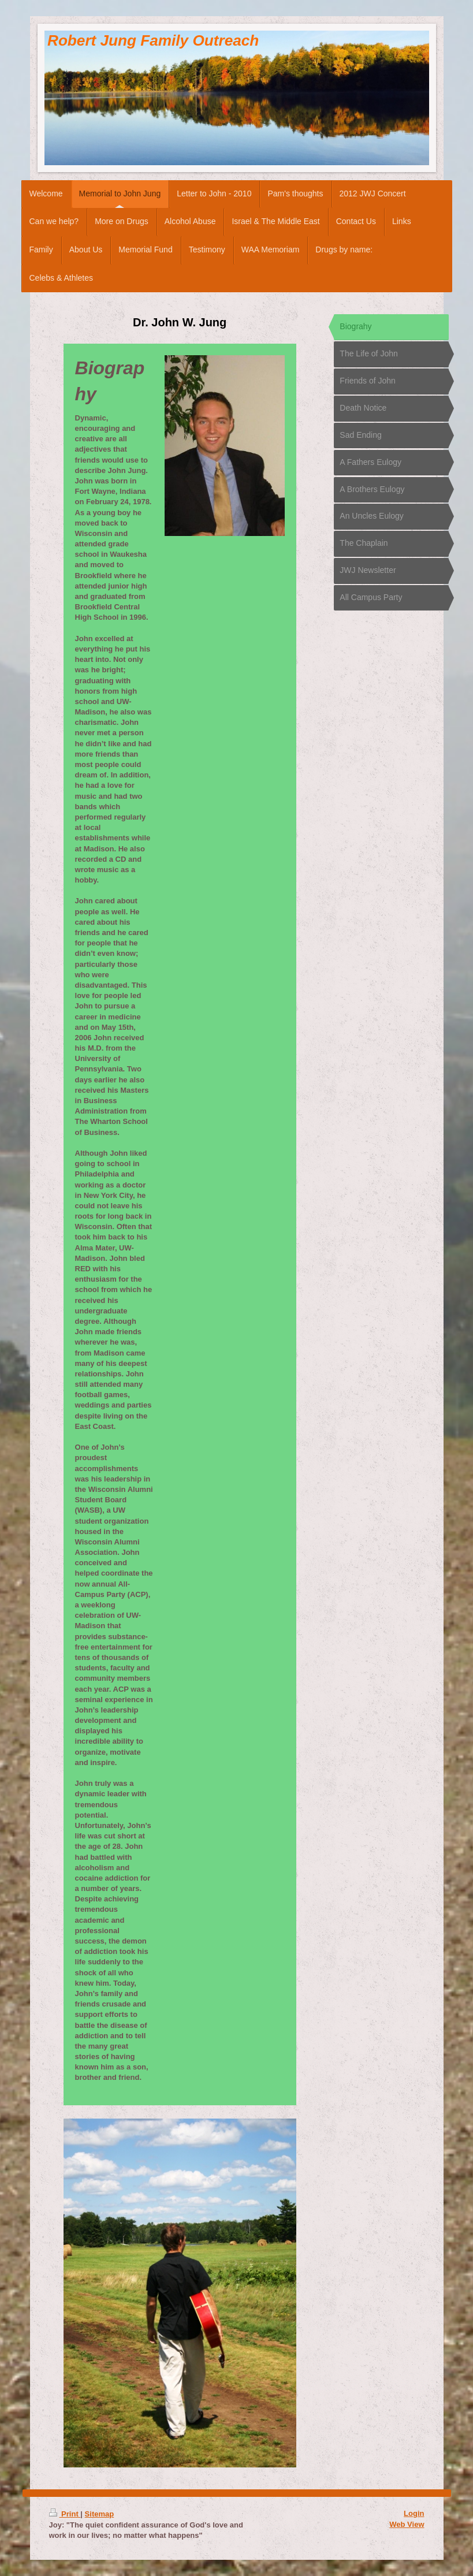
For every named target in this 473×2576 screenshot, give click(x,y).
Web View (406, 2524)
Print (65, 2514)
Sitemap (99, 2514)
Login (414, 2513)
